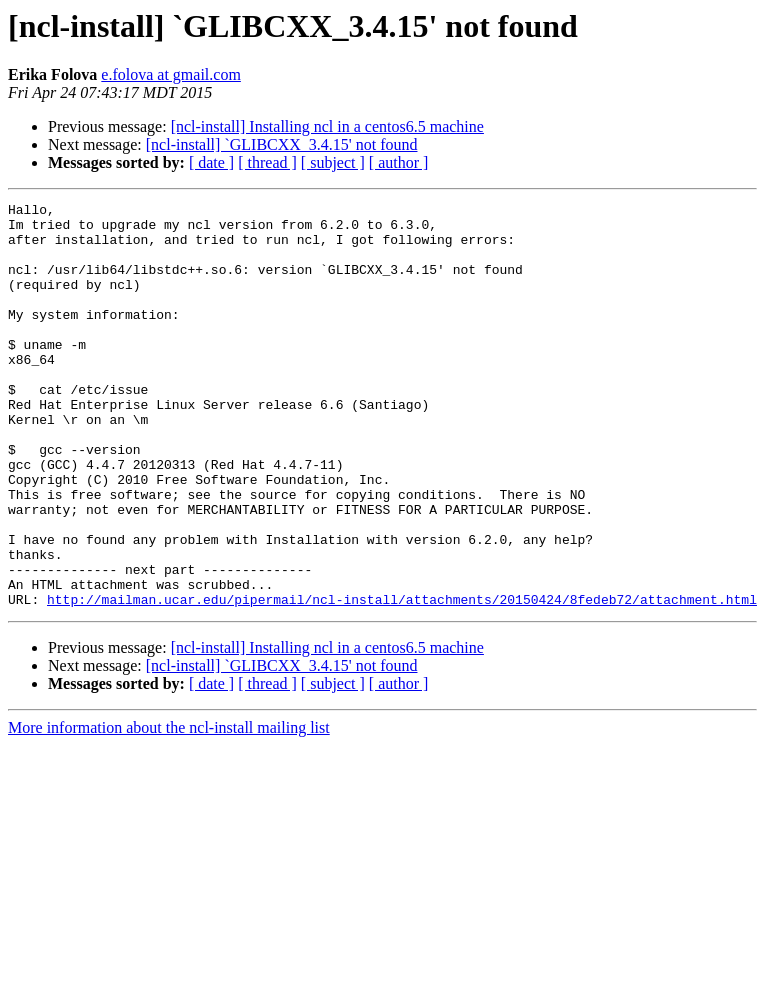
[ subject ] (333, 162)
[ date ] (211, 162)
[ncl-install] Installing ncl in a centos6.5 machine (327, 126)
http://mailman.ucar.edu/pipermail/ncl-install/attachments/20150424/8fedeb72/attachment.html (402, 680)
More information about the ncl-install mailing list (169, 808)
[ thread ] (267, 162)
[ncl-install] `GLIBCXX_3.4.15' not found (282, 144)
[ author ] (399, 162)
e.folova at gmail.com (171, 74)
